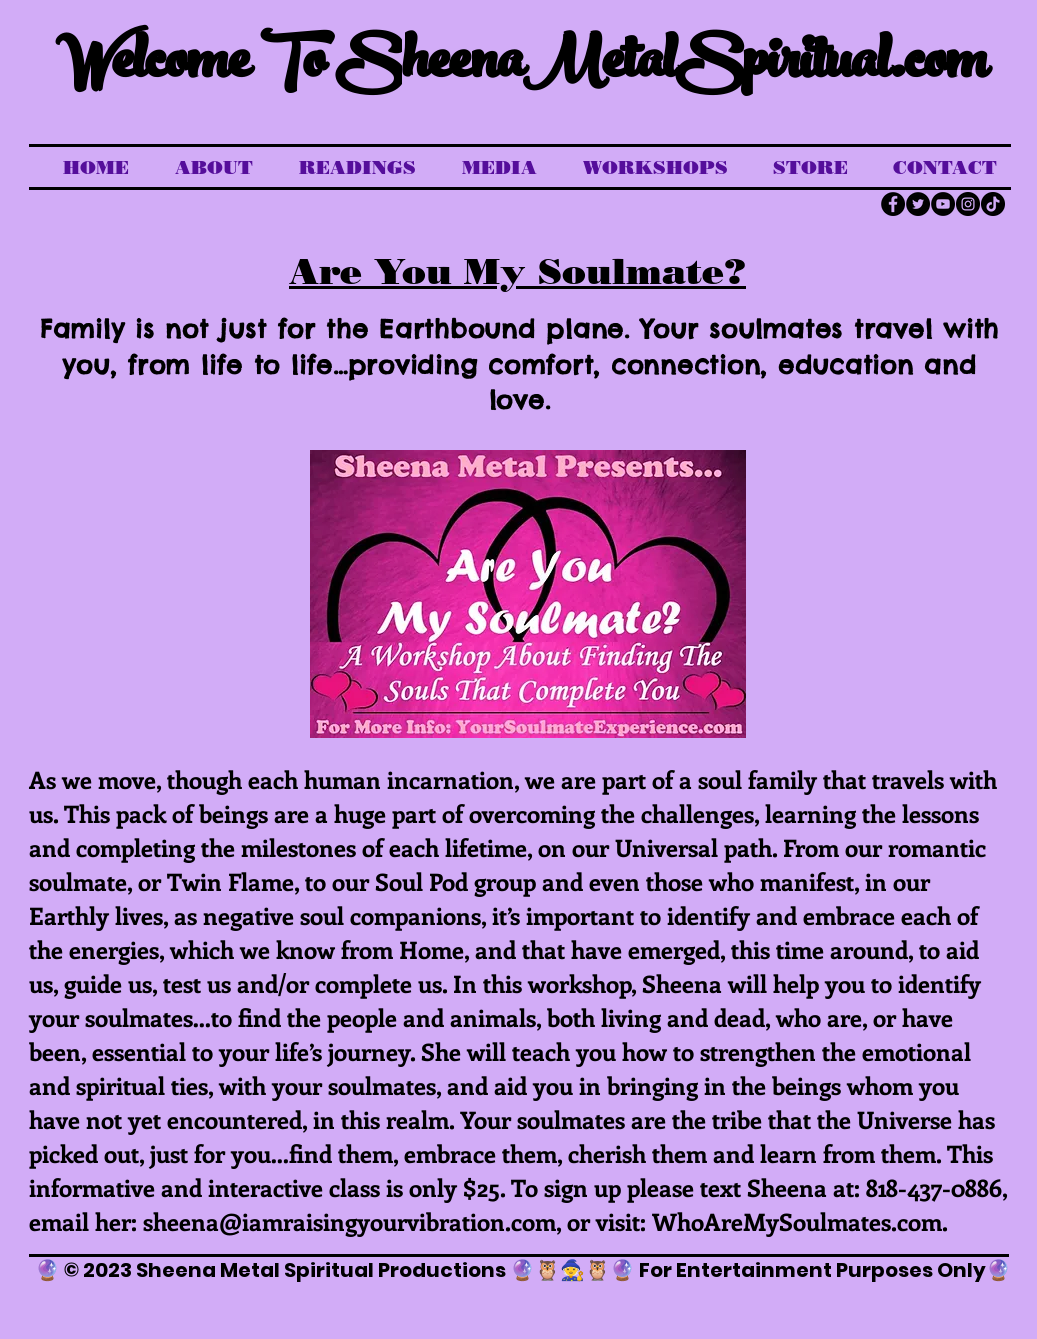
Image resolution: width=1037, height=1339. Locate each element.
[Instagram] (968, 204)
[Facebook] (893, 204)
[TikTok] (993, 204)
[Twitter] (918, 204)
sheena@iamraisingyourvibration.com (349, 1221)
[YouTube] (943, 204)
